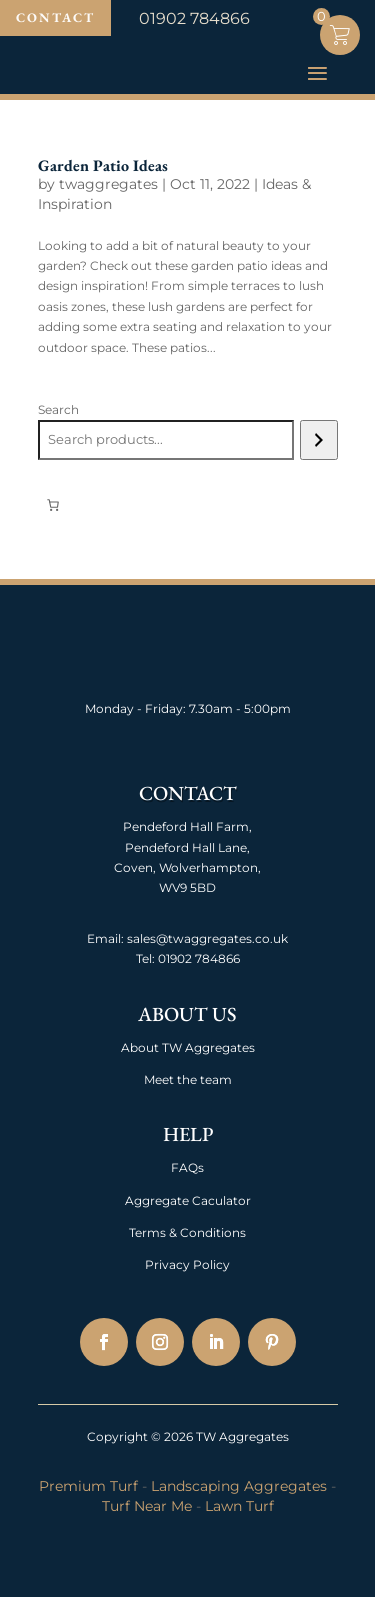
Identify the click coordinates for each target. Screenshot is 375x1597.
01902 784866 (197, 958)
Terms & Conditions (187, 1232)
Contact (55, 17)
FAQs (187, 1167)
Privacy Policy (187, 1264)
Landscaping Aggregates (239, 1486)
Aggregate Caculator (188, 1200)
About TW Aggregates (188, 1047)
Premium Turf (88, 1486)
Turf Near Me (147, 1506)
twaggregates (108, 184)
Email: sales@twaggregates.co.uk (187, 938)
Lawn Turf (239, 1506)
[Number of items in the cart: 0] (53, 505)
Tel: (145, 958)
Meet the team (188, 1079)
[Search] (318, 440)
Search (58, 409)
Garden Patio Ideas (103, 165)
